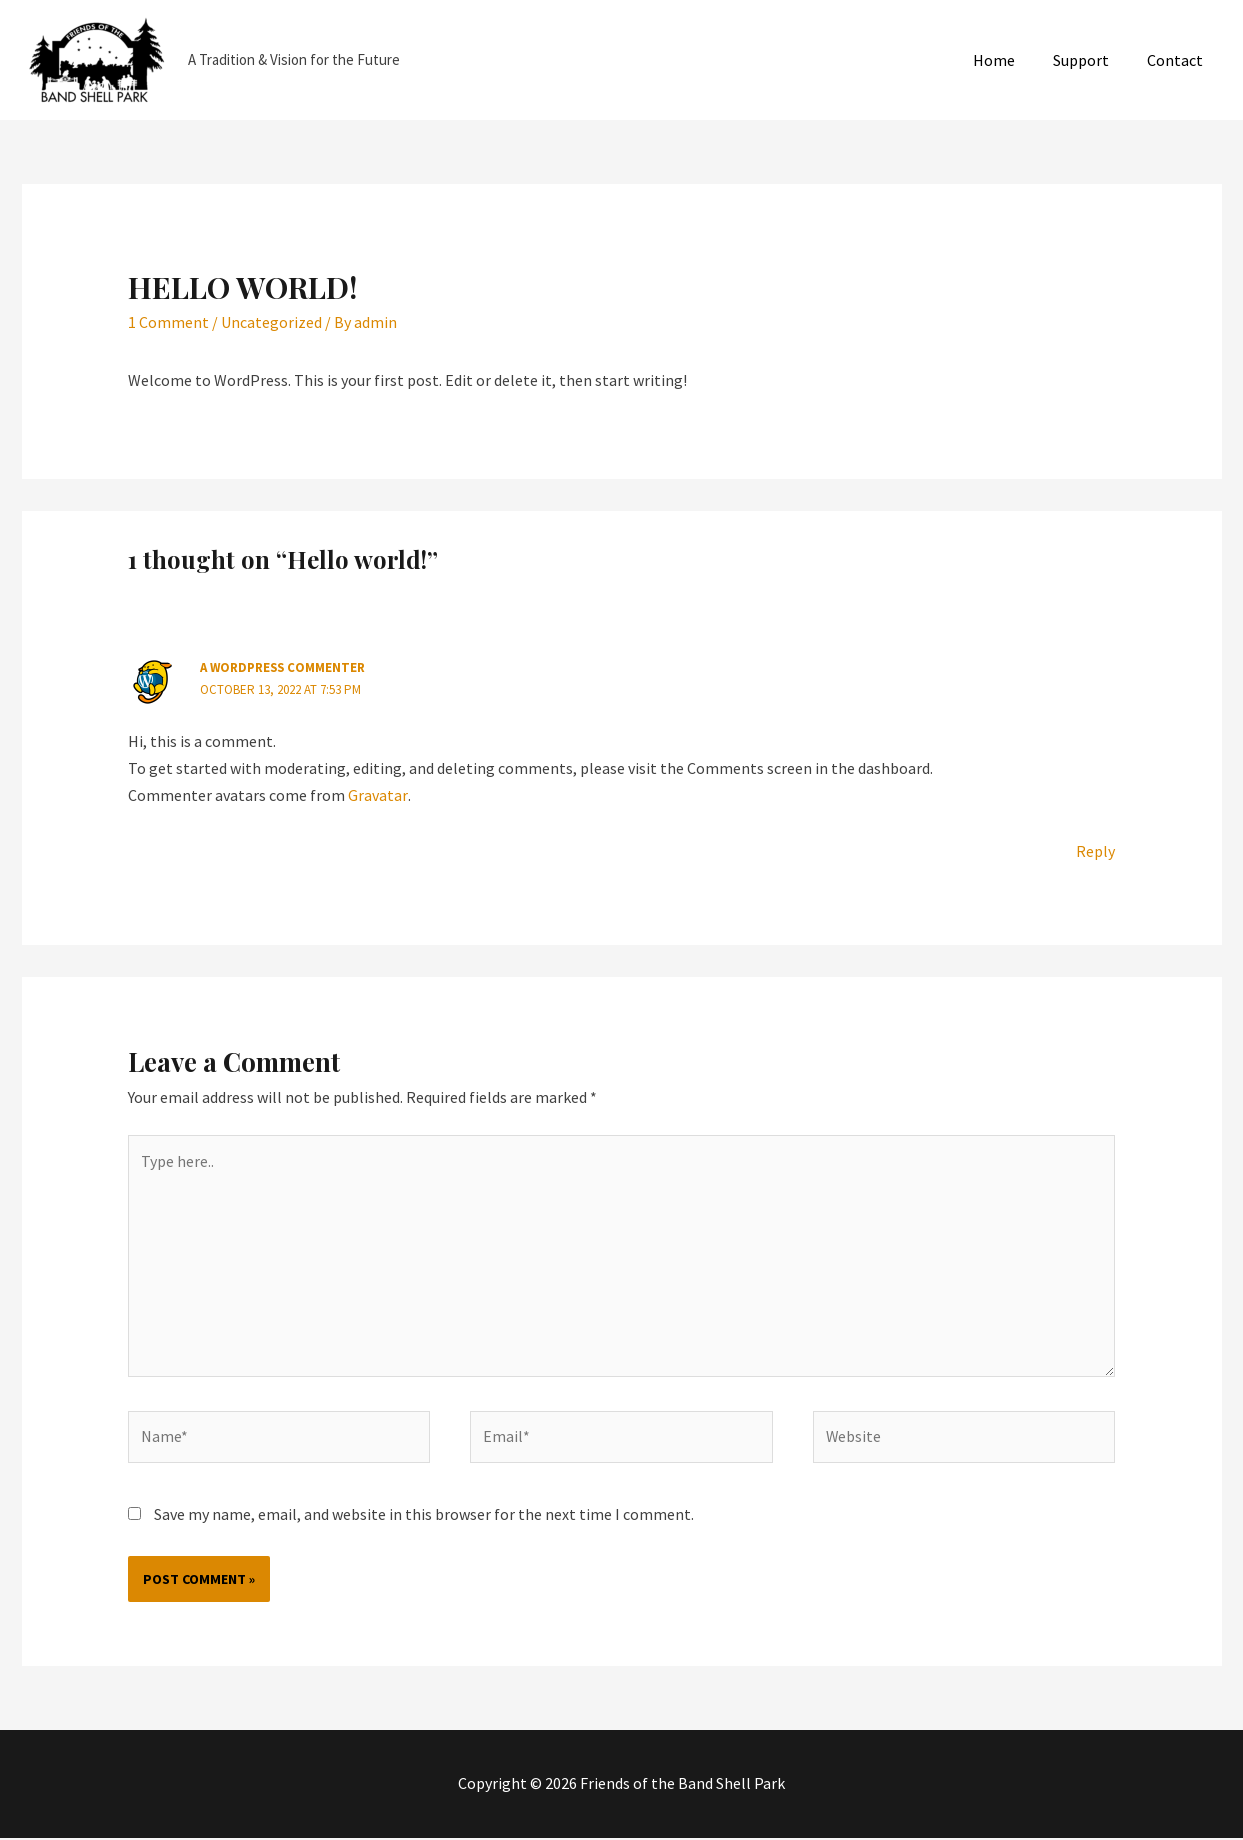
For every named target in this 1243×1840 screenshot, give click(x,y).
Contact (1178, 60)
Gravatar (377, 795)
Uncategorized (271, 322)
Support (1090, 60)
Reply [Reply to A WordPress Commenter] (1095, 851)
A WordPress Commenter (284, 667)
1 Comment (168, 322)
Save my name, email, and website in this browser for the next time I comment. (424, 1517)
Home (1009, 60)
